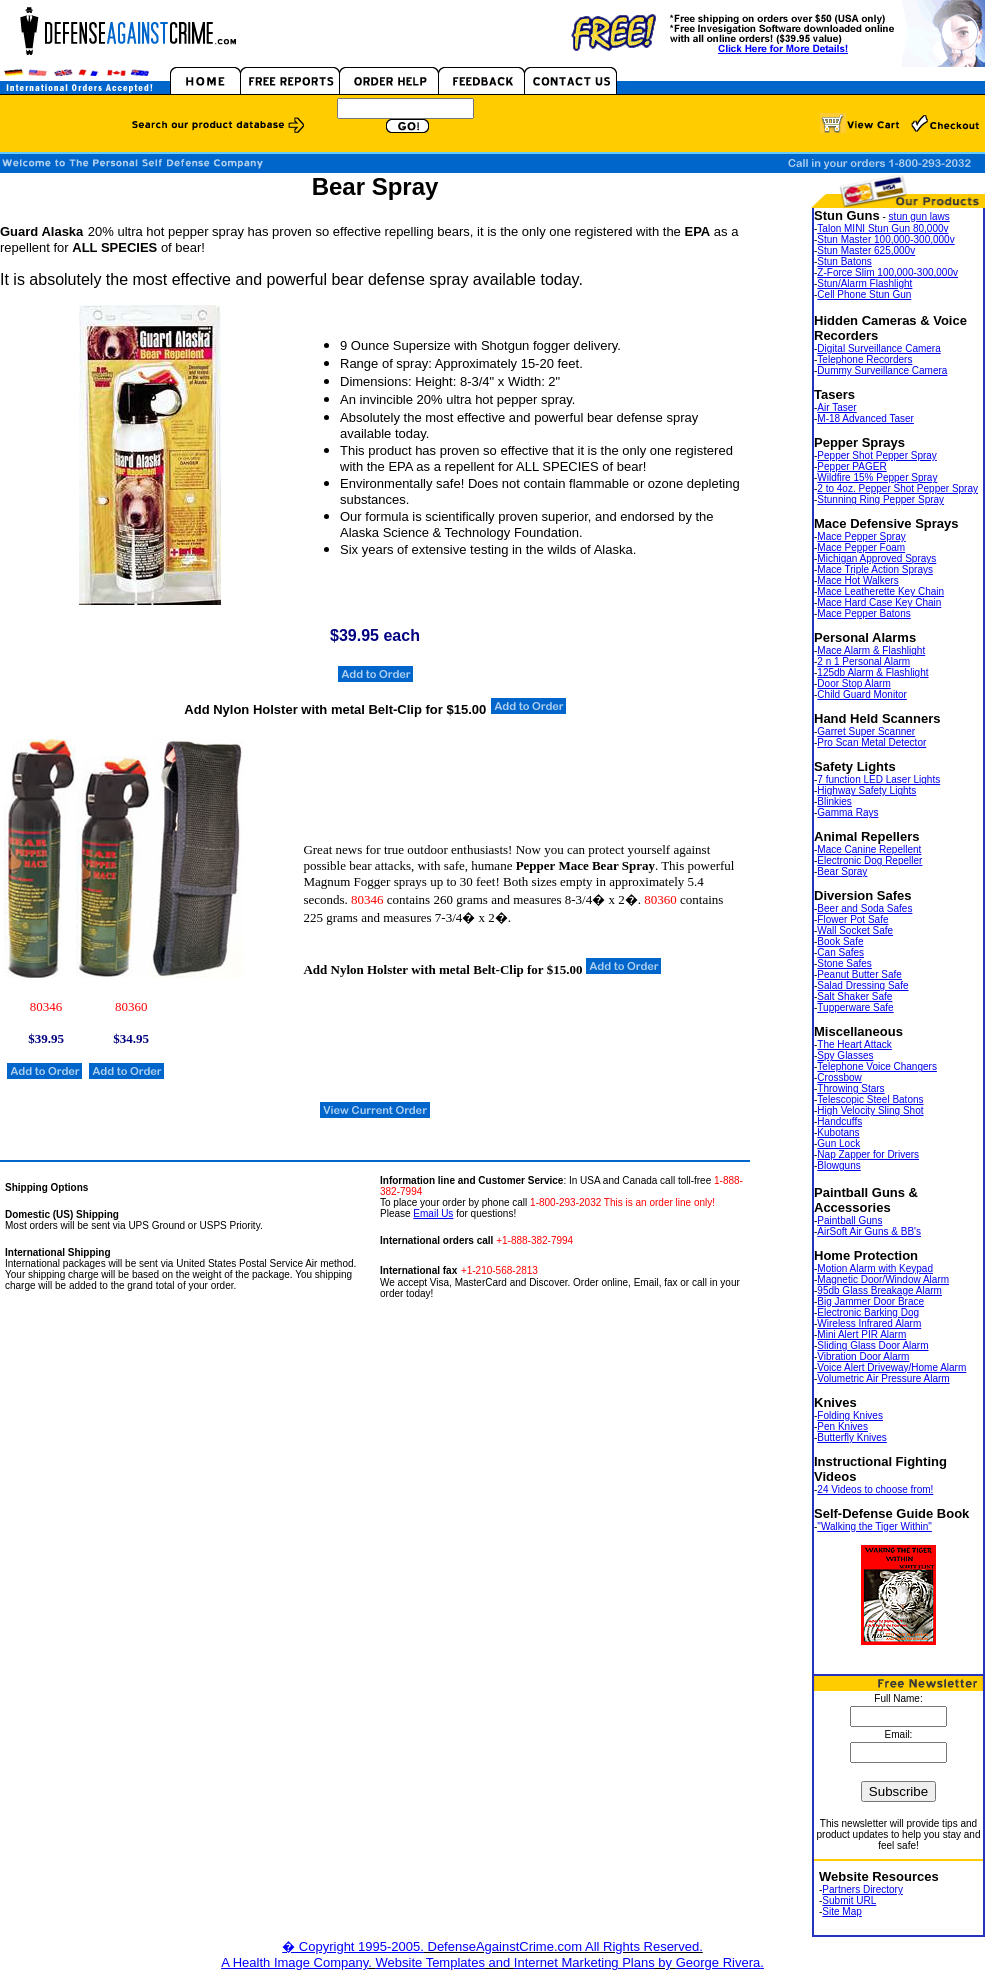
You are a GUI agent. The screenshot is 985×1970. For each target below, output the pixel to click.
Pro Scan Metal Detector (871, 742)
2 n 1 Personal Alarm (863, 661)
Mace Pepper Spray (861, 536)
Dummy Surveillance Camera (882, 370)
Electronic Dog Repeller (869, 860)
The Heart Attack (854, 1044)
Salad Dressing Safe (862, 985)
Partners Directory (862, 1889)
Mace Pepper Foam (861, 547)
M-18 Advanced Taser (865, 418)
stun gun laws (919, 216)
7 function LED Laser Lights (878, 779)
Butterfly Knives (851, 1437)
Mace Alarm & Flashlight (871, 650)
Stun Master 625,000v (866, 250)
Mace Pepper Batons (863, 613)
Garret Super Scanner (866, 731)
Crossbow (839, 1077)
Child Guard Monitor (861, 694)
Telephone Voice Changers (877, 1066)
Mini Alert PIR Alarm (861, 1334)
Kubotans (838, 1132)
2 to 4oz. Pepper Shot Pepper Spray (897, 488)
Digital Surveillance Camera (878, 348)
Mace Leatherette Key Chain (880, 591)
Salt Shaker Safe (854, 996)
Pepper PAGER (851, 466)
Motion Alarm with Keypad (875, 1268)
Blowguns (838, 1165)
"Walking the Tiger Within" (874, 1526)
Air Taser (836, 407)
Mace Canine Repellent (869, 849)
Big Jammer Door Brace (870, 1301)
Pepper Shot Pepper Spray (877, 455)
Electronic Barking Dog (868, 1312)
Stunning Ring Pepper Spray (880, 499)
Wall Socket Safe (855, 930)
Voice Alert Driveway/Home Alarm (891, 1367)
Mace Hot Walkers (857, 580)
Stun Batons (844, 261)
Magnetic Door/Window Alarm (883, 1279)
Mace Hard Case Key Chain (879, 602)
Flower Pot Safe (852, 919)
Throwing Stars (850, 1088)
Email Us (433, 1213)
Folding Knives (850, 1415)
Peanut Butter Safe (859, 974)
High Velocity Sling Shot (870, 1110)
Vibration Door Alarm (863, 1356)
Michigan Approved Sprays (876, 558)
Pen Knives (842, 1426)
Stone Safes (844, 963)
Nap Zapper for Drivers (868, 1154)
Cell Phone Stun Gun (864, 294)
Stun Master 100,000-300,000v (885, 239)
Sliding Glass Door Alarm (872, 1345)
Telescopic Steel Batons (870, 1099)
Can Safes (840, 952)
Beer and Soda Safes (864, 908)
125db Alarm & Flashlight (872, 672)
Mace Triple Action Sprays (875, 569)
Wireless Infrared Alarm (869, 1323)
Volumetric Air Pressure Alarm (883, 1378)
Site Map (841, 1911)
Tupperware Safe (855, 1007)
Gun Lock (838, 1143)
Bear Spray (842, 871)
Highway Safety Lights (866, 790)
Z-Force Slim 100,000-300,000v (887, 272)
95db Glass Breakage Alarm (879, 1290)
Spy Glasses (845, 1055)
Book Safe (840, 941)
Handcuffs (839, 1121)
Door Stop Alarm (853, 683)
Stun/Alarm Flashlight (864, 283)
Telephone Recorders (864, 359)
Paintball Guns (849, 1220)
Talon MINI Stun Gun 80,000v (882, 228)
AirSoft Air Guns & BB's (869, 1231)
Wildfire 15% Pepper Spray (877, 477)
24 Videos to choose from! (875, 1489)
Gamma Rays (847, 812)
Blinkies (834, 801)
